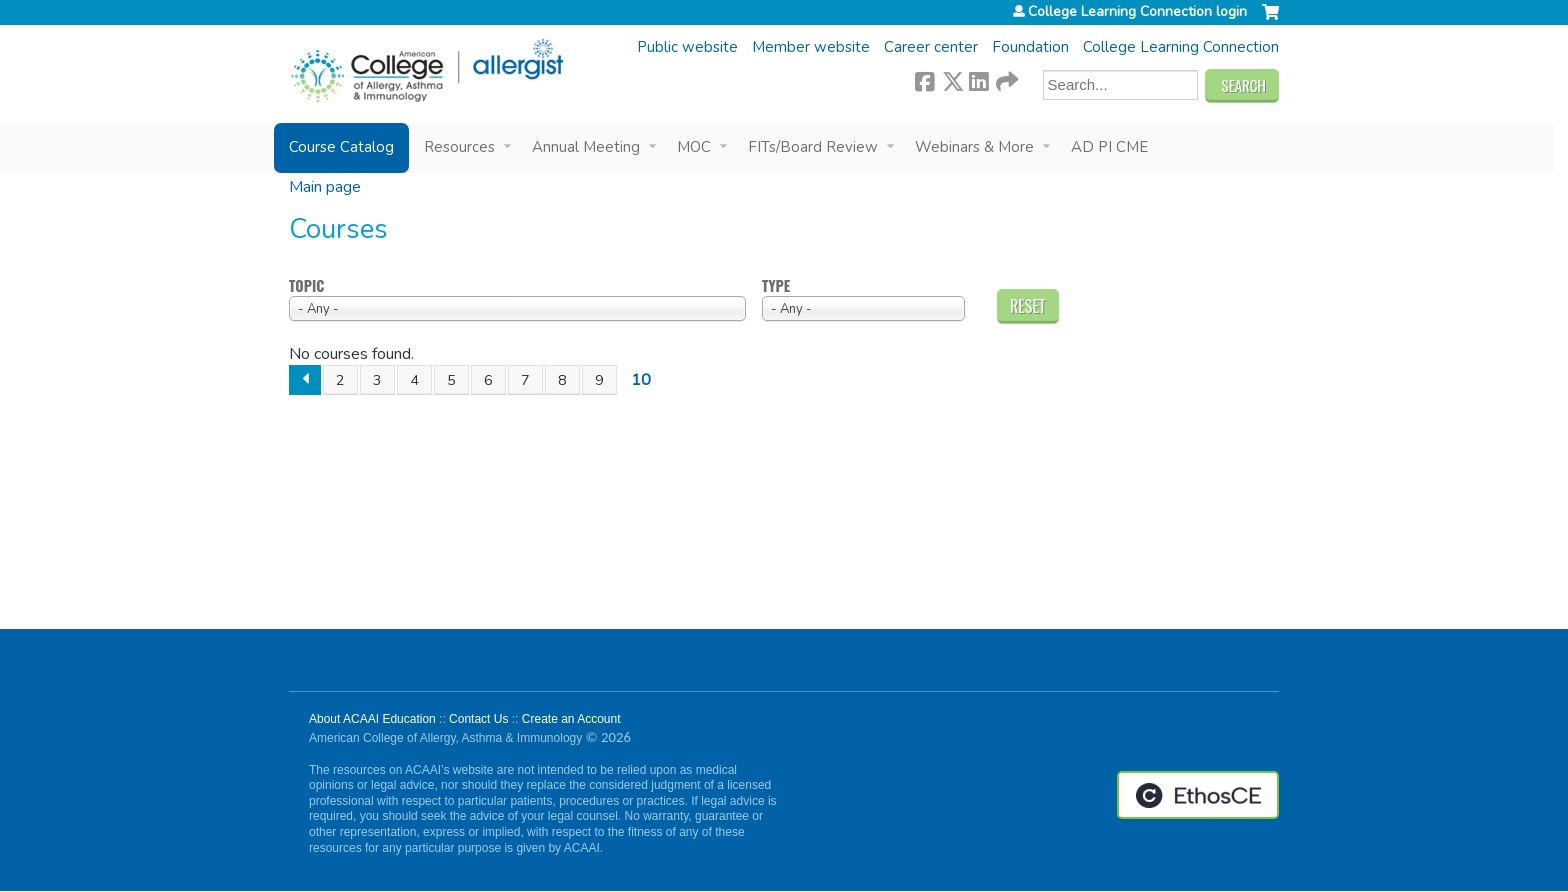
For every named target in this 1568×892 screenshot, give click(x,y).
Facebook (925, 79)
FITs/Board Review (813, 147)
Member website (811, 47)
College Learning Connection (1181, 47)
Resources (459, 147)
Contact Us (478, 719)
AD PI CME (1109, 147)
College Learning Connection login (1137, 12)
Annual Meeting (586, 147)
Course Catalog (341, 147)
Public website (687, 47)
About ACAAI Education (372, 719)
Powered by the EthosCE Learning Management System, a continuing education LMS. (1198, 795)
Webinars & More (974, 147)
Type (776, 286)
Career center (931, 47)
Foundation (1030, 47)
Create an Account (571, 719)
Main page (325, 187)
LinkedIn (979, 79)
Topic (306, 286)
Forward (1006, 79)
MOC (694, 147)
